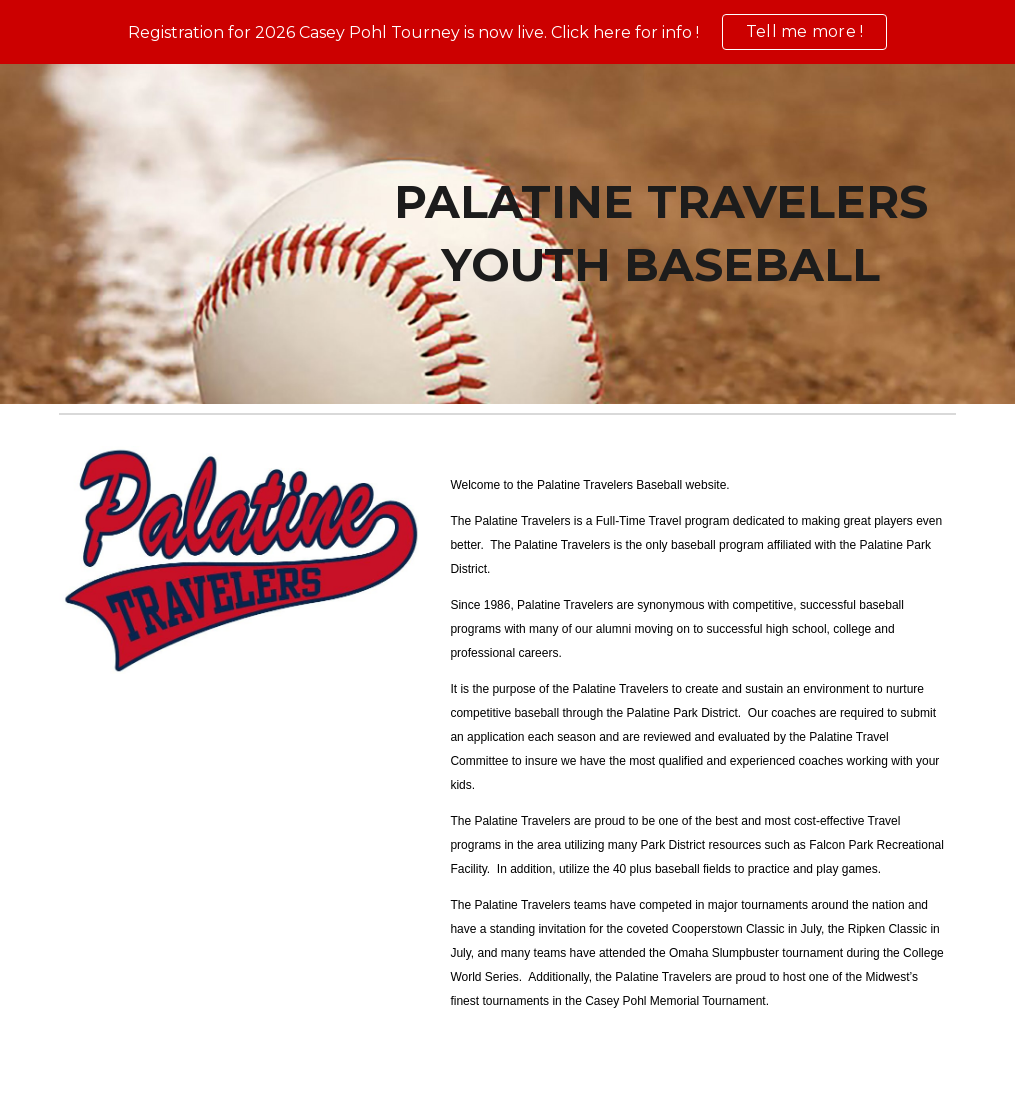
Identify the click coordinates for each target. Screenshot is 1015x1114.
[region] (507, 32)
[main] (661, 233)
